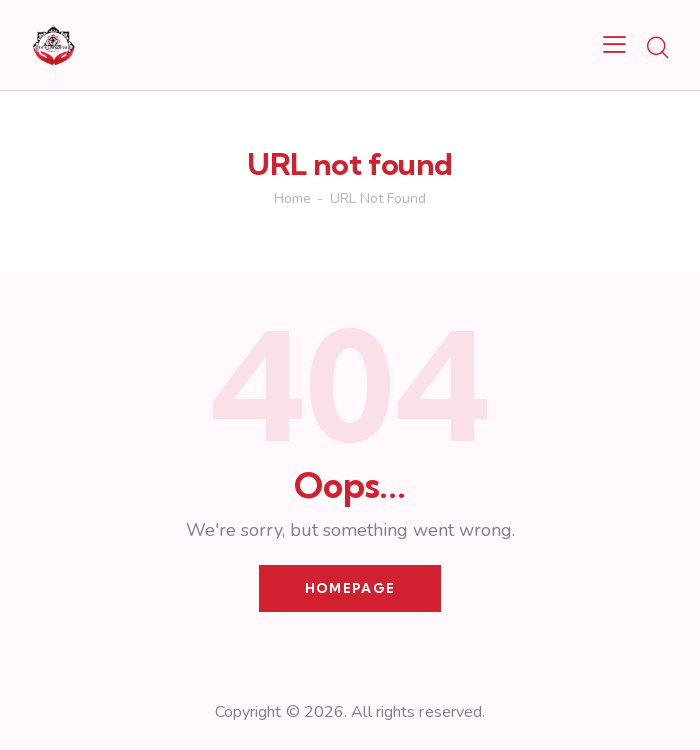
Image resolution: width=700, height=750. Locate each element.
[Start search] (657, 48)
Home (292, 199)
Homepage (350, 588)
